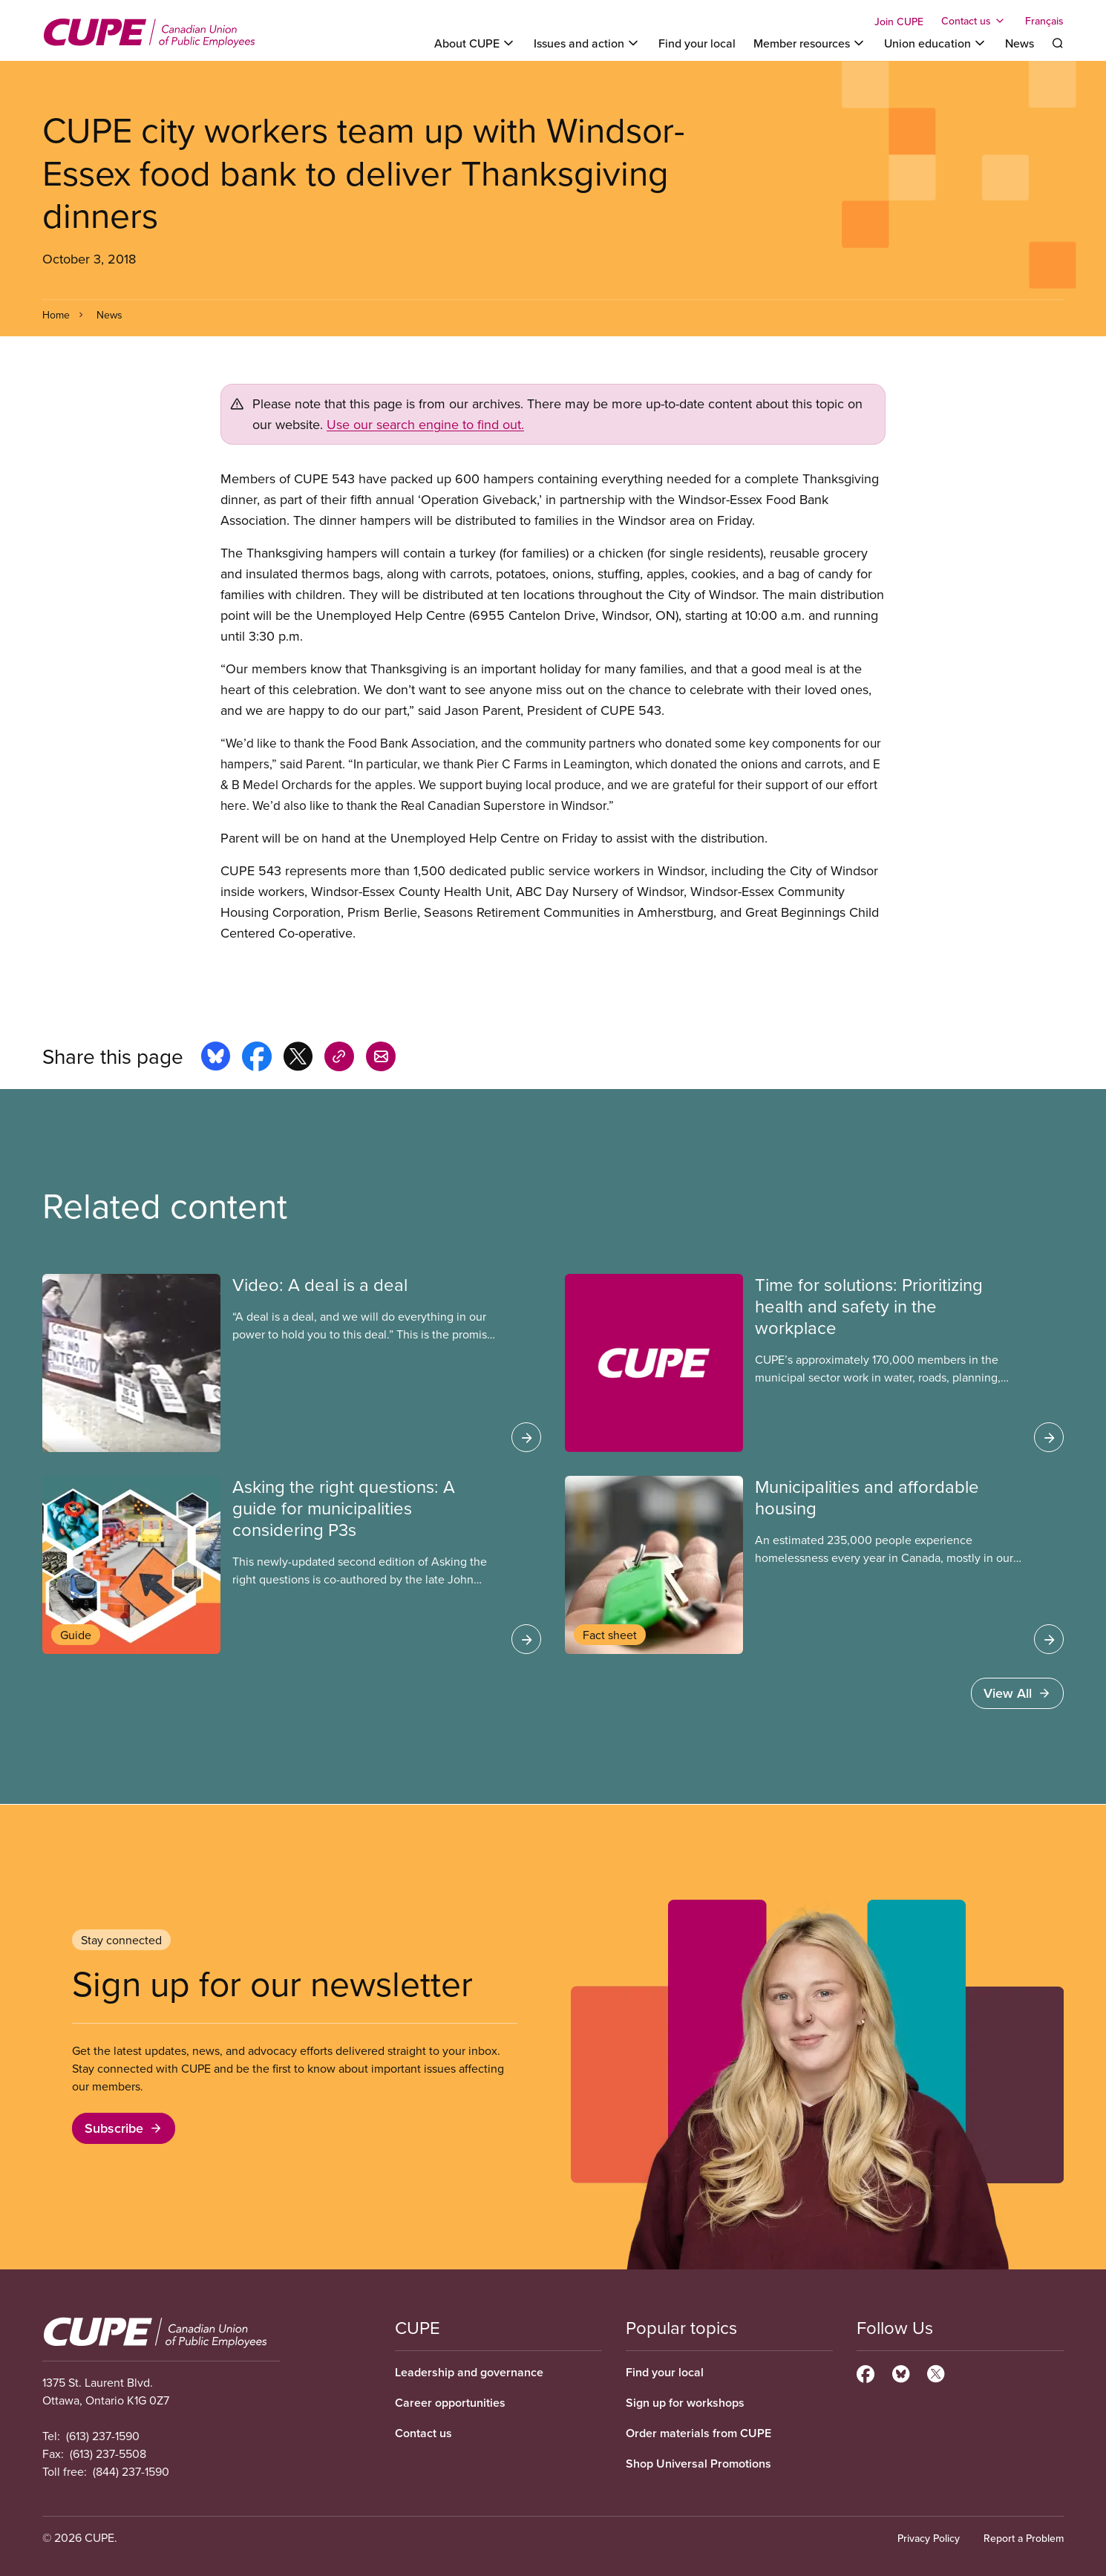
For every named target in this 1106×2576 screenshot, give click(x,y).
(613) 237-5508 (108, 2453)
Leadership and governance (469, 2372)
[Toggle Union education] (935, 43)
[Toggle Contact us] (974, 20)
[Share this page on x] (298, 1059)
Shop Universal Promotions (698, 2463)
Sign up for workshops (685, 2402)
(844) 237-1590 (131, 2471)
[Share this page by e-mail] (381, 1059)
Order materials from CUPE (698, 2433)
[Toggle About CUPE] (475, 43)
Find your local (697, 43)
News (1019, 43)
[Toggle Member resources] (809, 43)
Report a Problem (1024, 2538)
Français (1044, 20)
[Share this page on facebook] (257, 1059)
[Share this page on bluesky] (215, 1059)
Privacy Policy (928, 2538)
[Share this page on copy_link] (339, 1059)
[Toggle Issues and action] (587, 43)
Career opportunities (450, 2402)
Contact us (423, 2433)
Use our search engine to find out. (425, 424)
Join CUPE (898, 21)
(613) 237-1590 (103, 2436)
